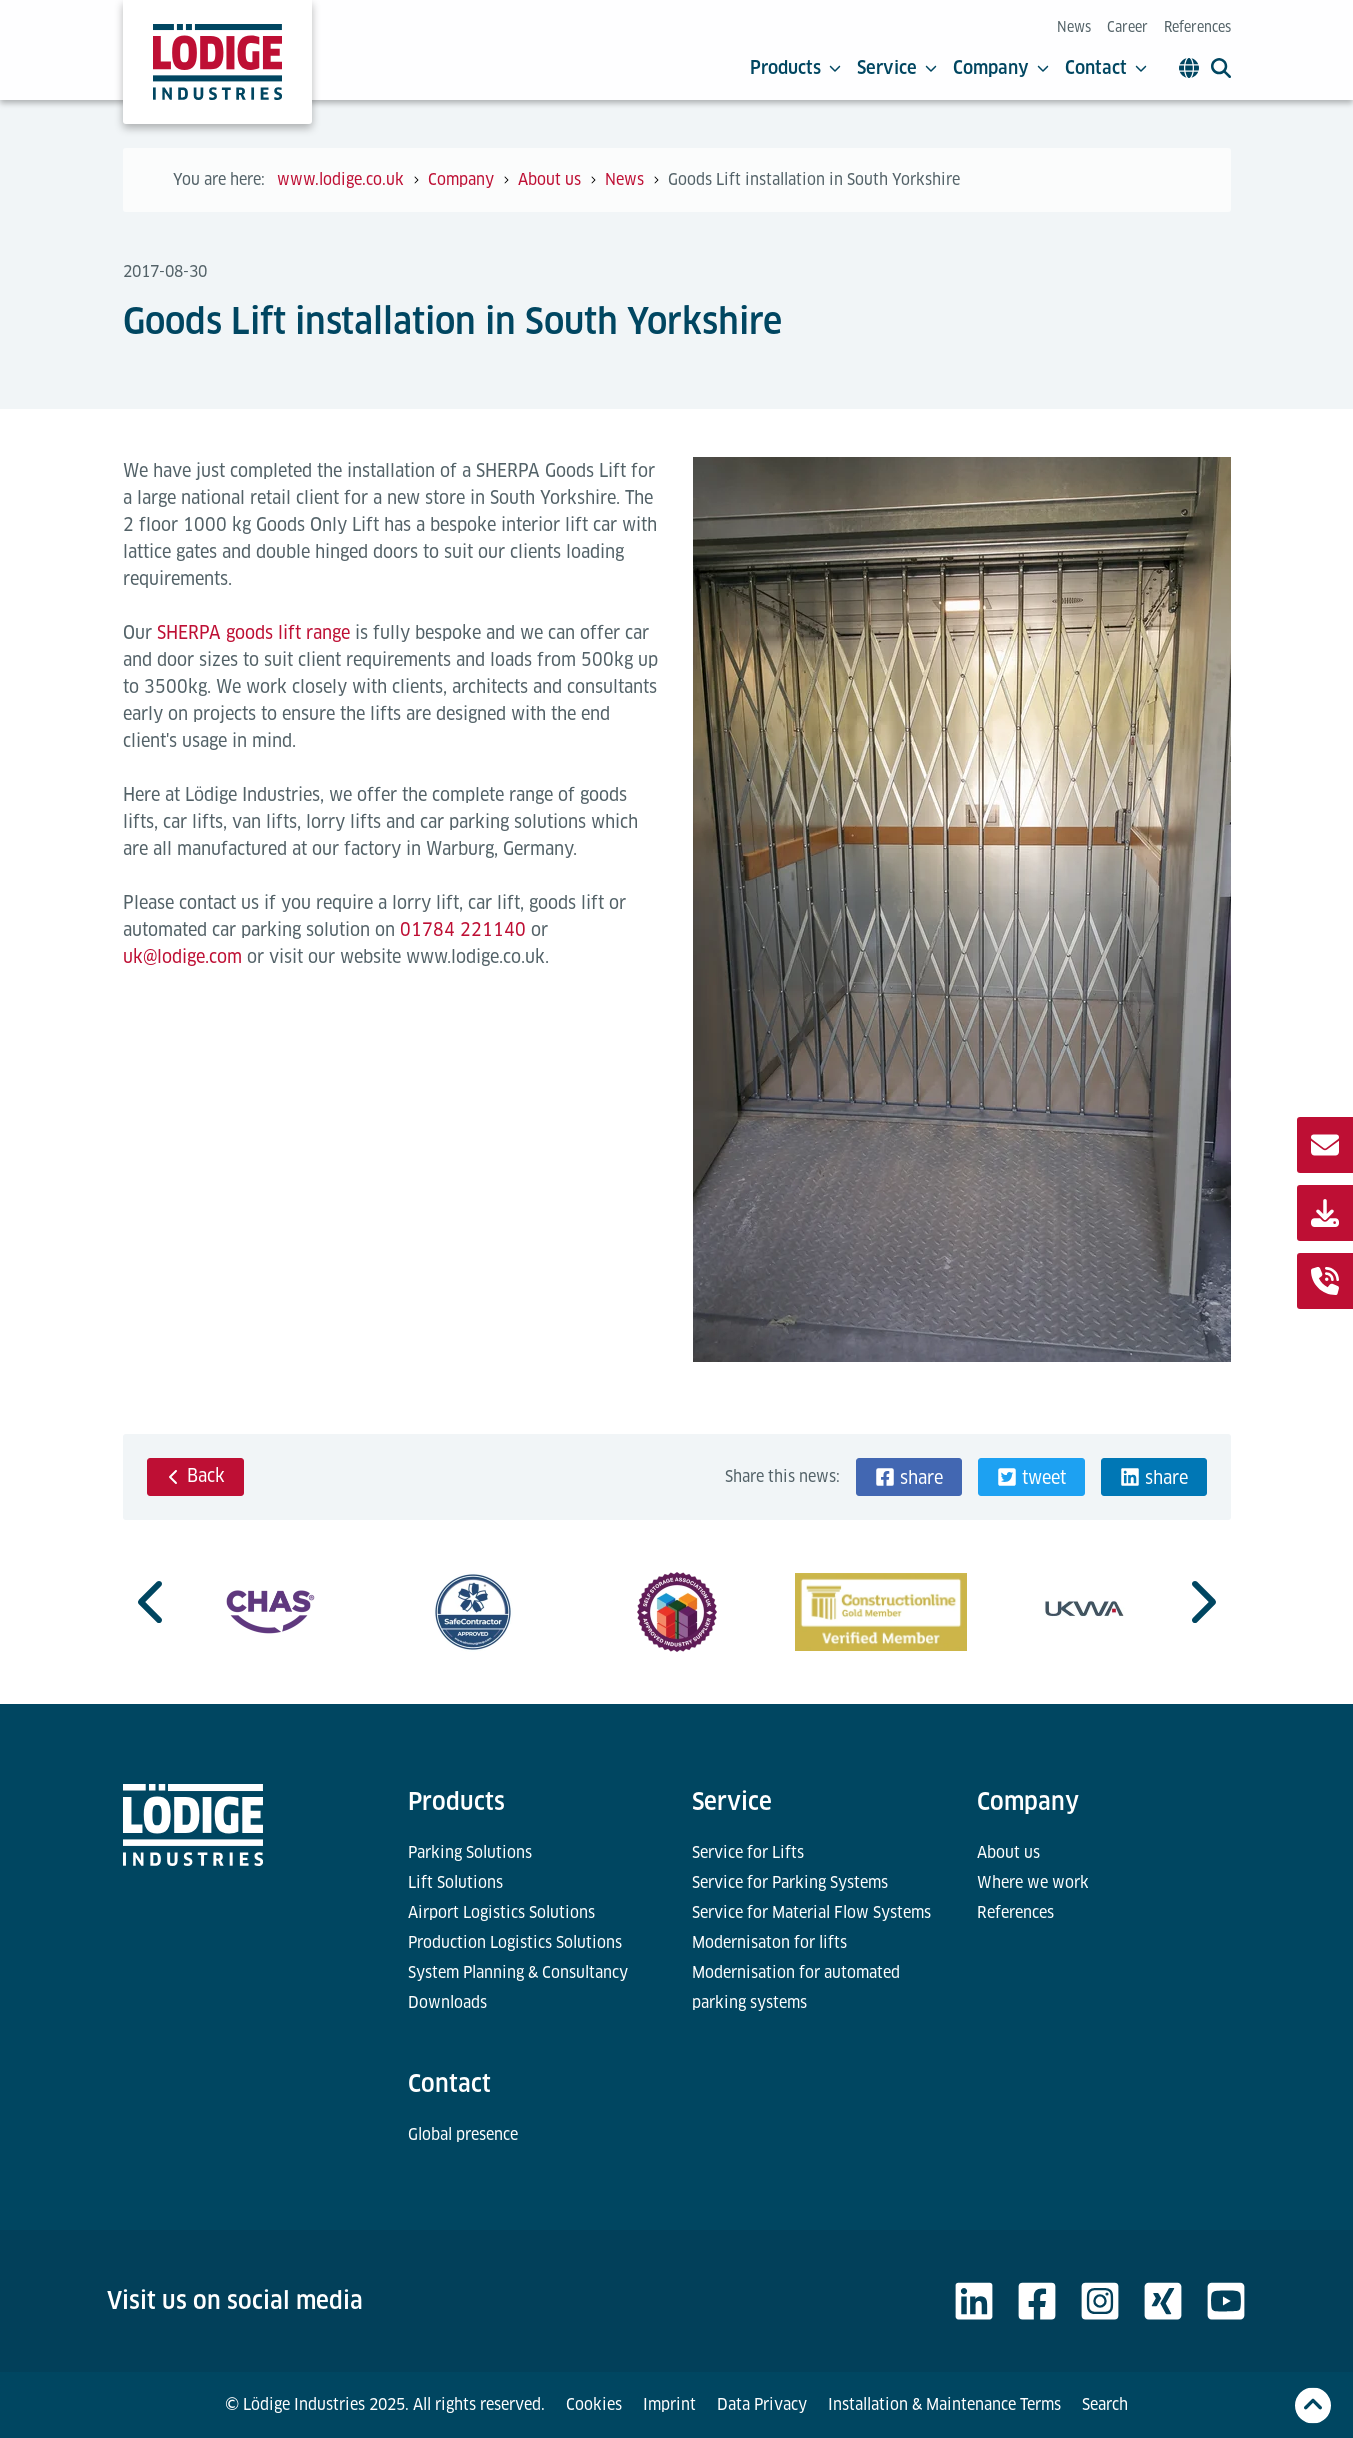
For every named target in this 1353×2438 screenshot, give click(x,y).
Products (795, 68)
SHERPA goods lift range (253, 632)
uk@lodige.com (182, 956)
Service (897, 68)
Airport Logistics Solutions (501, 1912)
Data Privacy (762, 2404)
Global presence (463, 2134)
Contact (1106, 68)
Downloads (447, 2002)
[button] (909, 1477)
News (1074, 27)
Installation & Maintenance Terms (944, 2404)
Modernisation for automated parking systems (796, 1987)
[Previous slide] (153, 1602)
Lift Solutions (455, 1882)
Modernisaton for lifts (769, 1942)
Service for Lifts (748, 1852)
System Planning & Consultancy (518, 1972)
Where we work (1033, 1882)
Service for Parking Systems (790, 1882)
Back (195, 1475)
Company (1001, 68)
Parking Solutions (470, 1852)
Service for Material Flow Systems (811, 1912)
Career (1127, 27)
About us (1008, 1852)
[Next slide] (1201, 1602)
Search (1105, 2404)
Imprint (669, 2404)
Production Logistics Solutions (515, 1942)
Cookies (594, 2404)
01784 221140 (463, 929)
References (1197, 27)
